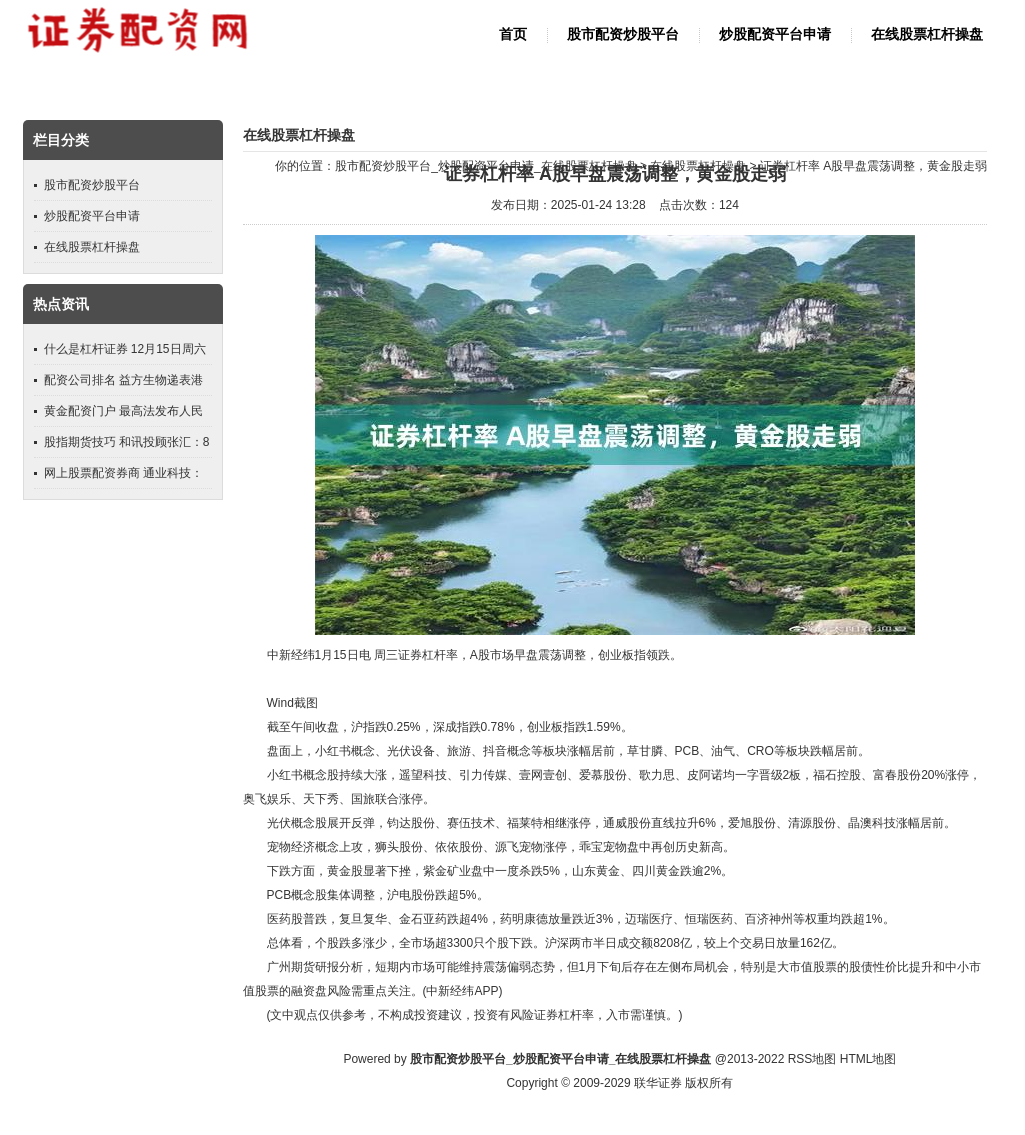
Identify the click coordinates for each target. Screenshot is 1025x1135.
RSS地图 (812, 1059)
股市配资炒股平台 (623, 34)
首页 (513, 34)
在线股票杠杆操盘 (927, 34)
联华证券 (658, 1083)
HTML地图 (868, 1059)
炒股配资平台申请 (775, 34)
